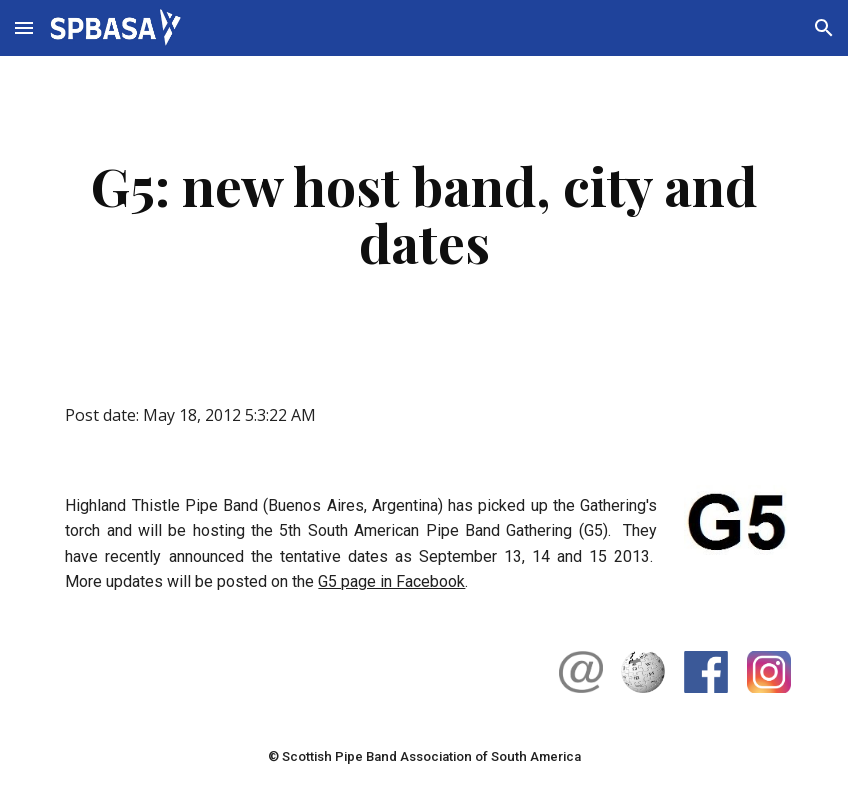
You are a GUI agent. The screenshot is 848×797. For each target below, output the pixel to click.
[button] (24, 27)
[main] (423, 213)
